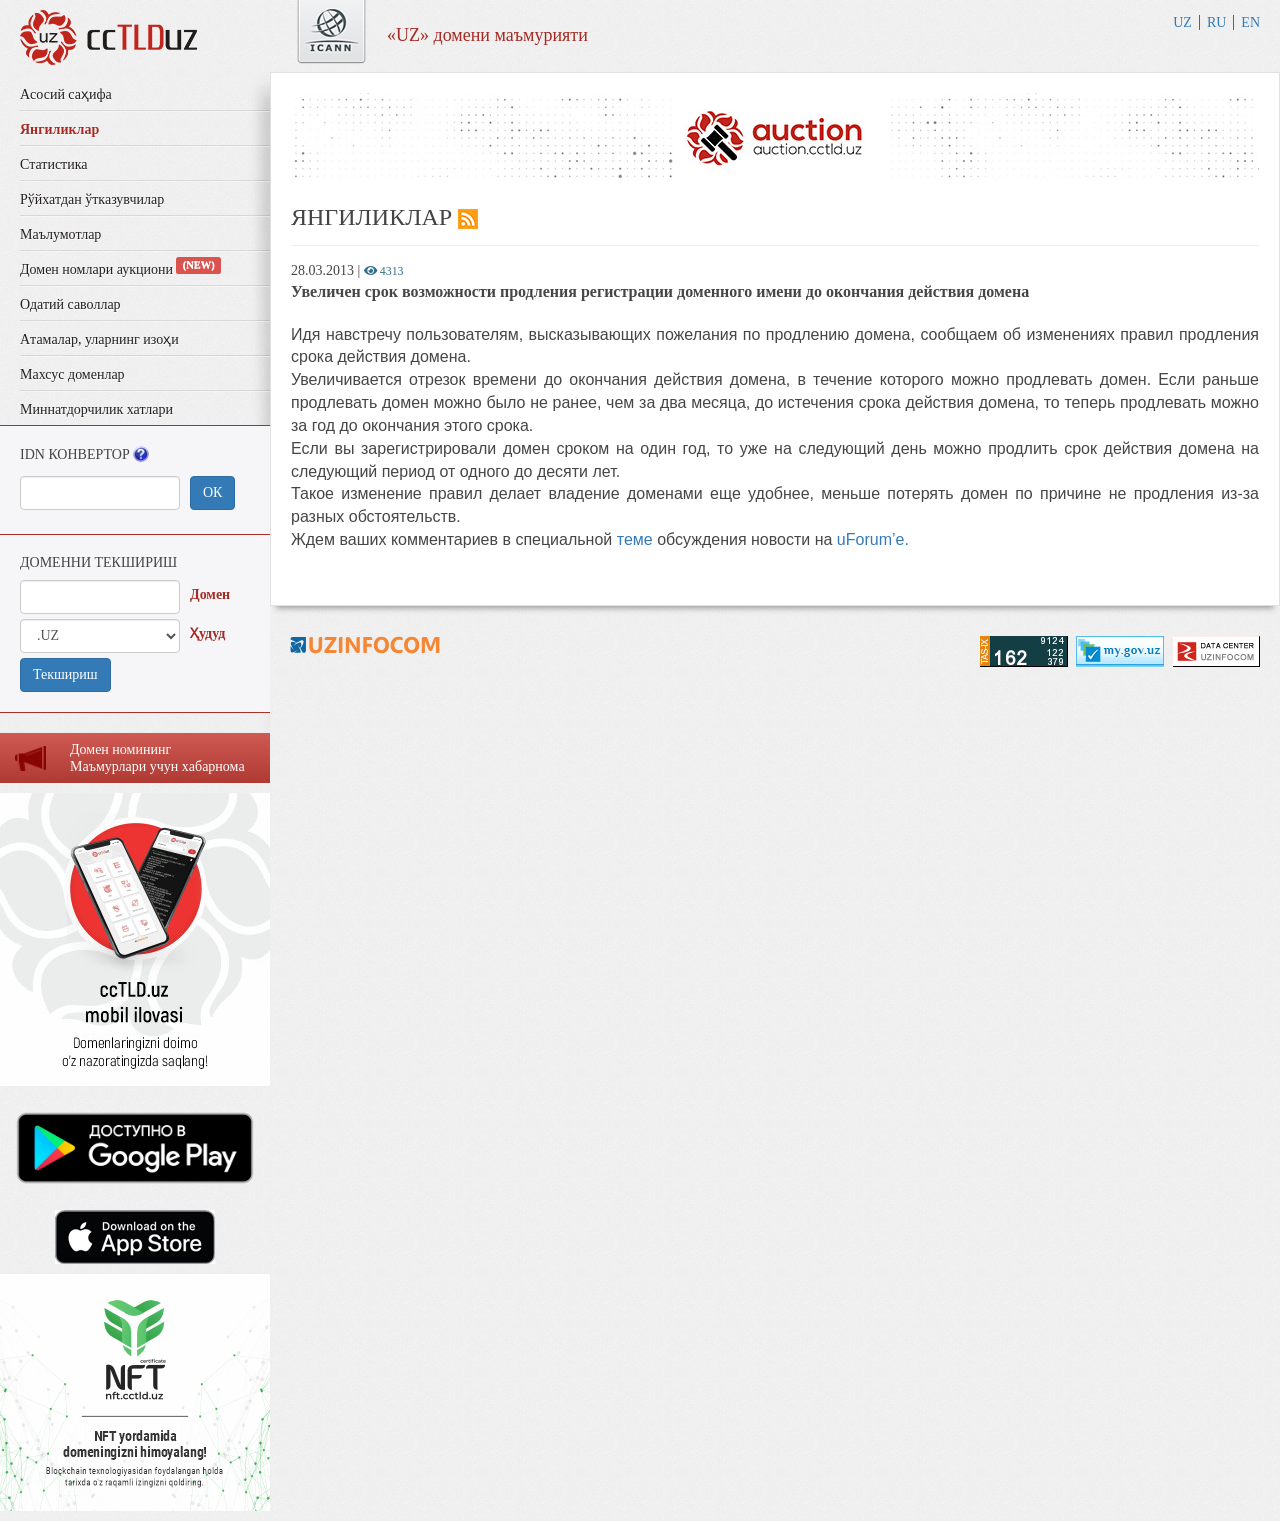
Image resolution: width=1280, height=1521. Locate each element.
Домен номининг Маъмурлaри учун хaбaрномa (157, 758)
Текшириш (65, 674)
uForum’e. (873, 539)
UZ (1182, 22)
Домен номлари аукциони (120, 269)
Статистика (54, 164)
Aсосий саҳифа (66, 94)
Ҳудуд (207, 633)
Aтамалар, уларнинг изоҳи (99, 339)
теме (635, 539)
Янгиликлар (59, 129)
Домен (210, 594)
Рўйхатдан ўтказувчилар (92, 199)
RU (1216, 22)
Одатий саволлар (70, 304)
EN (1250, 22)
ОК (212, 492)
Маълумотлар (60, 234)
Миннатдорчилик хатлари (96, 409)
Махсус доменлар (72, 374)
